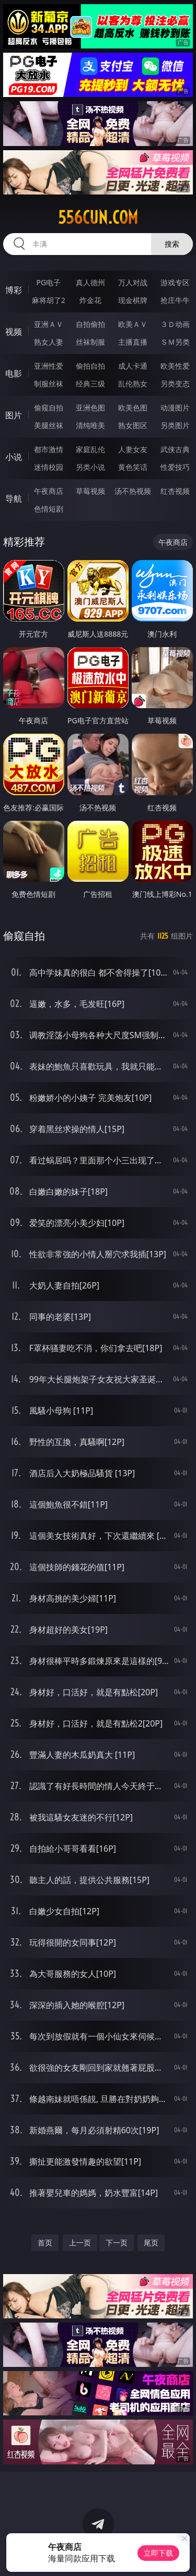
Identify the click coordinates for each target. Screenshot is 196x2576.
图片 (13, 415)
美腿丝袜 (48, 425)
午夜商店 (48, 491)
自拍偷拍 (90, 324)
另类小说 (90, 467)
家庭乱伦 (90, 449)
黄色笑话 (132, 467)
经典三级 (90, 383)
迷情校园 (48, 467)
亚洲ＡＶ (48, 324)
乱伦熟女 (132, 383)
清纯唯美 (90, 425)
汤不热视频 (132, 491)
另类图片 (175, 425)
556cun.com (98, 217)
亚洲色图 (90, 407)
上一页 (80, 2242)
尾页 (151, 2242)
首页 (45, 2242)
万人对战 (132, 282)
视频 (13, 331)
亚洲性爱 (48, 366)
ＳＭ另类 (175, 342)
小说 (13, 457)
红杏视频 (175, 491)
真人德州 (90, 282)
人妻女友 (132, 449)
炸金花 (90, 300)
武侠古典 (175, 449)
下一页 (117, 2242)
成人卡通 (132, 366)
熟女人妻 (48, 342)
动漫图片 (175, 407)
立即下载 (158, 2553)
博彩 (13, 290)
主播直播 (132, 342)
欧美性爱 (175, 366)
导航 (13, 498)
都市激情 (48, 449)
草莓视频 (90, 491)
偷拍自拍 (90, 366)
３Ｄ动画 (175, 324)
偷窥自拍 (48, 407)
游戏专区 (175, 282)
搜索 (172, 244)
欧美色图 (132, 407)
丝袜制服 (90, 342)
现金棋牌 (132, 300)
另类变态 (175, 383)
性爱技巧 (175, 467)
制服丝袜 (48, 383)
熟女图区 (132, 425)
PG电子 (48, 282)
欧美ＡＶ (132, 324)
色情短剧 (48, 509)
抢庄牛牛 (175, 300)
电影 (13, 373)
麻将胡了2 (48, 300)
